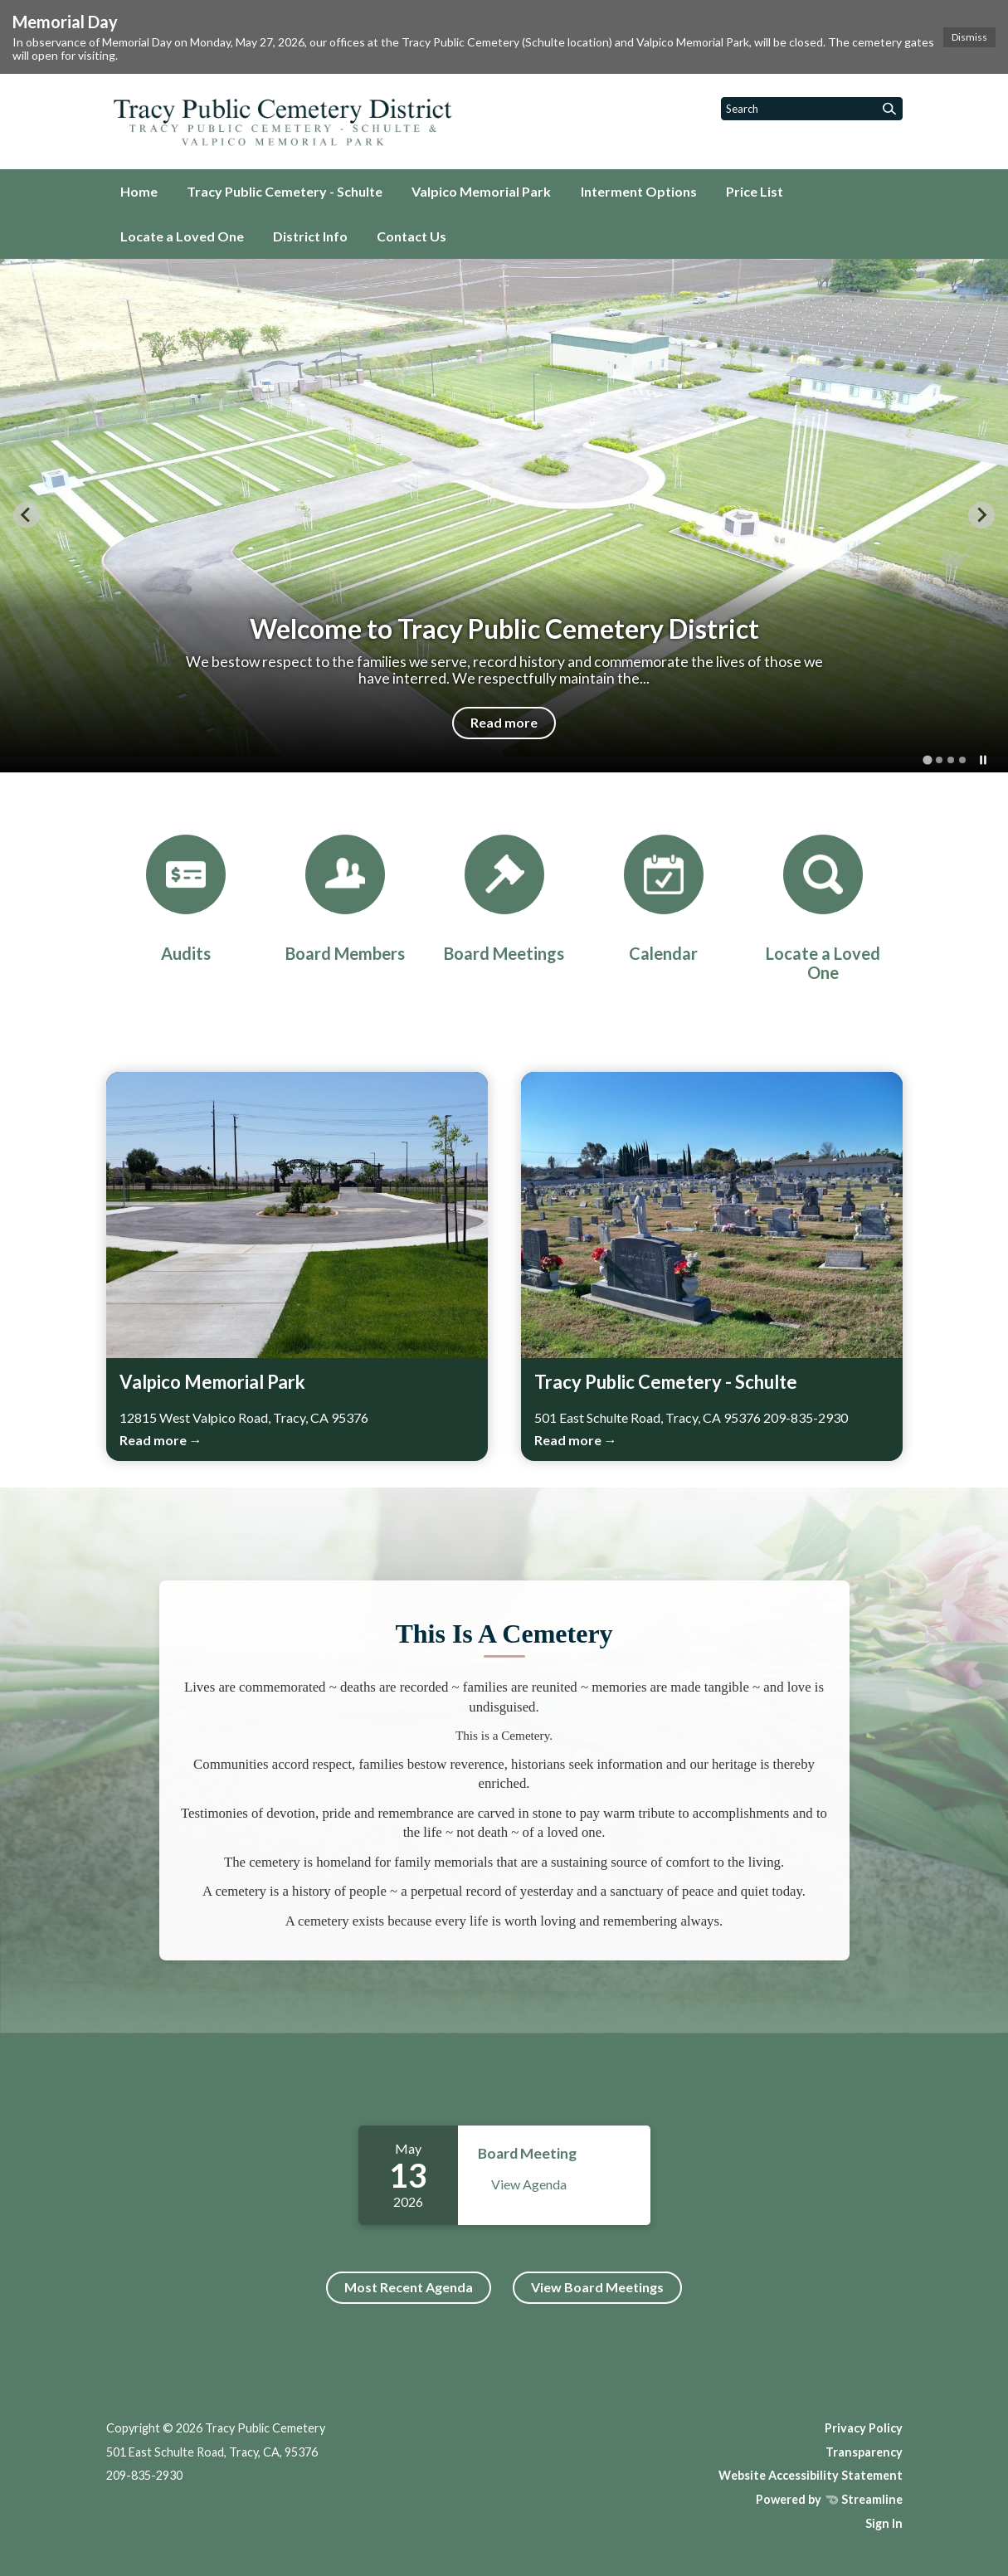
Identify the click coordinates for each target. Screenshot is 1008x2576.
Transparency (864, 2452)
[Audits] (186, 899)
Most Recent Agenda (408, 2287)
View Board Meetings (597, 2287)
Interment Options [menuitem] (639, 191)
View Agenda (529, 2184)
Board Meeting (527, 2153)
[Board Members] (345, 899)
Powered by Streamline (829, 2499)
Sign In (884, 2523)
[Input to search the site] (812, 108)
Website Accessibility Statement (810, 2475)
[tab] (927, 759)
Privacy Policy (864, 2428)
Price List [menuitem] (754, 191)
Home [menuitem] (139, 191)
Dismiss (969, 37)
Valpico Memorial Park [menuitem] (481, 191)
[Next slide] (981, 515)
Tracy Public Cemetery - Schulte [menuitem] (284, 191)
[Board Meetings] (504, 899)
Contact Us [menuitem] (411, 236)
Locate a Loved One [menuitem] (182, 236)
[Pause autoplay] (983, 759)
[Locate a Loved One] (823, 908)
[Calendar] (664, 899)
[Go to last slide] (26, 515)
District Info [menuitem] (310, 236)
